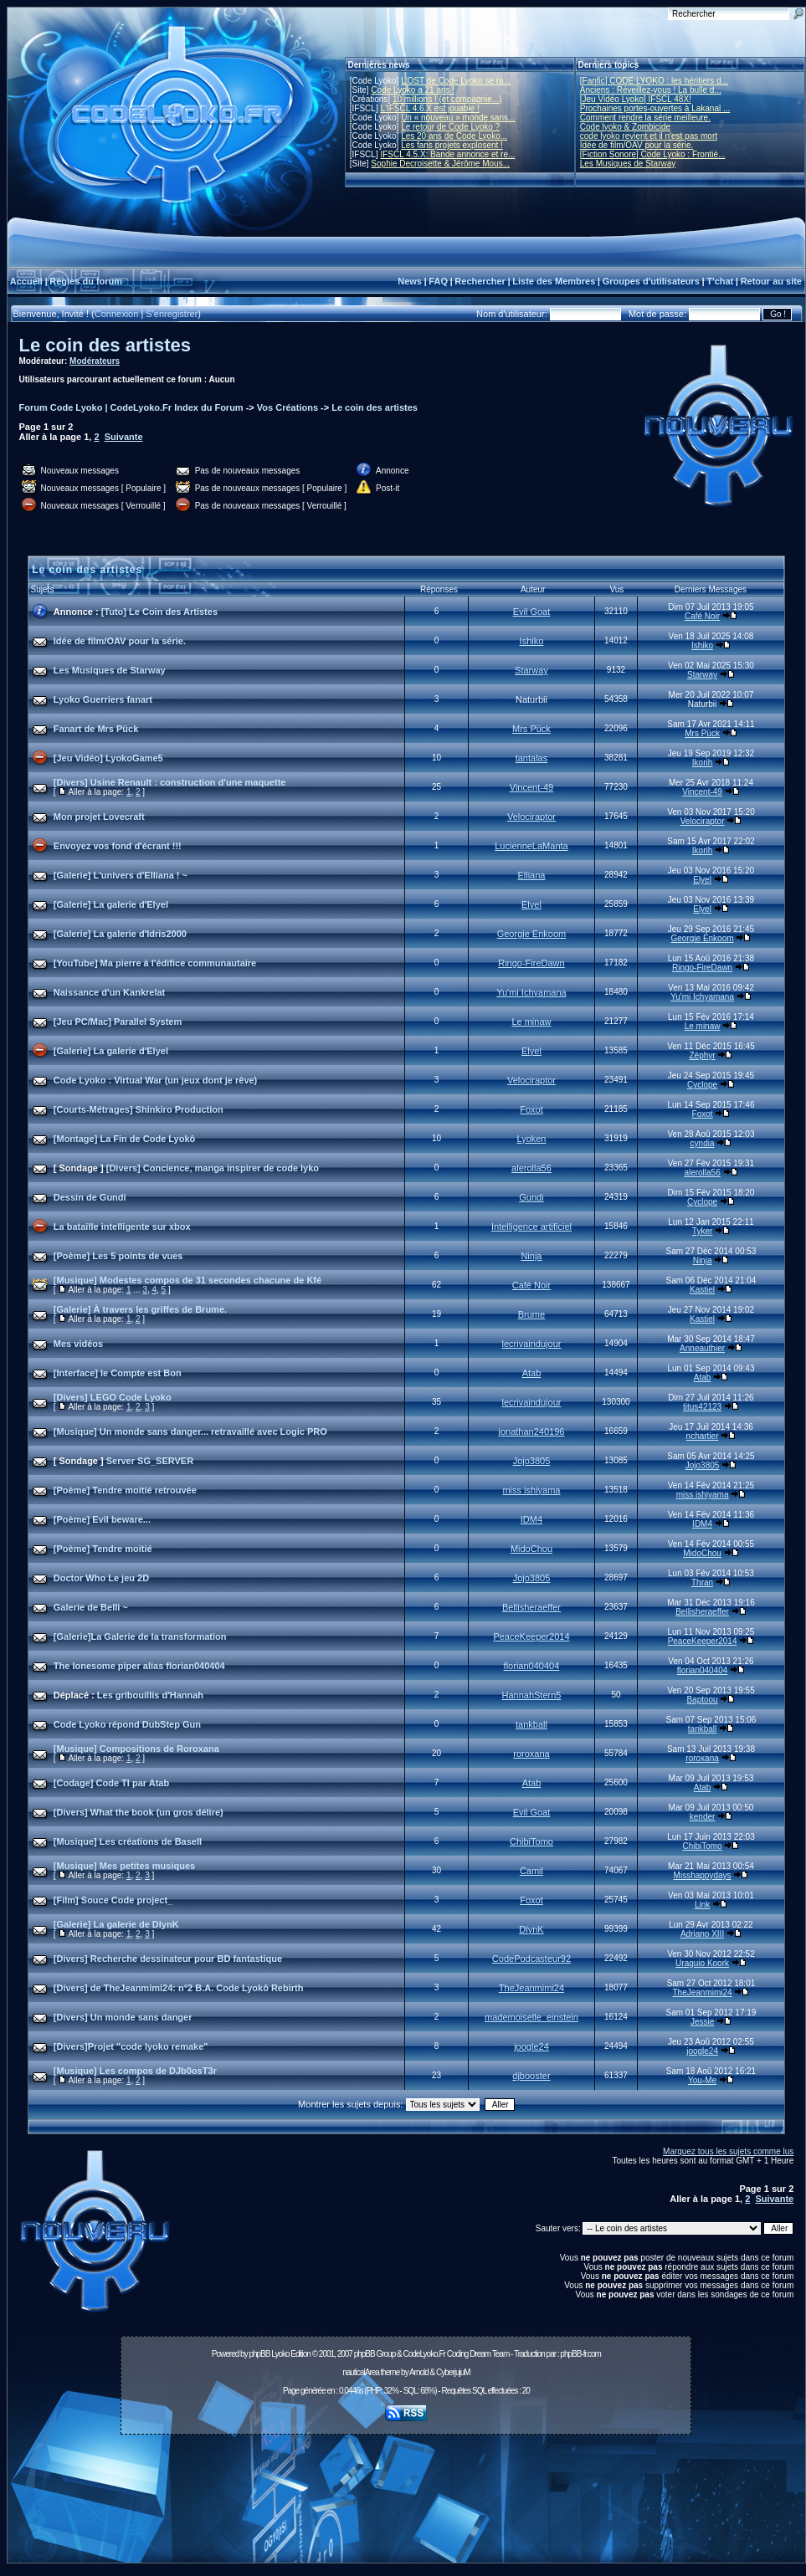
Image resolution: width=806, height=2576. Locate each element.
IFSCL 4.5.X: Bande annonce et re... (447, 154)
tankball (531, 1724)
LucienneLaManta (531, 846)
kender (703, 1816)
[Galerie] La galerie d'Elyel (111, 904)
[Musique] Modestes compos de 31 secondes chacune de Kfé (187, 1280)
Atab (532, 1373)
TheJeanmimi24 (531, 1988)
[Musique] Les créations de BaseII (128, 1841)
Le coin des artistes (105, 345)
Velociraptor (531, 817)
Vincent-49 (531, 787)
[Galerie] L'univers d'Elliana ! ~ (120, 875)
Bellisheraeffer (531, 1607)
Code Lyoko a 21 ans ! (412, 90)
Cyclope (702, 1084)
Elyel (702, 879)
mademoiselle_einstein (531, 2017)
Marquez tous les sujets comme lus (728, 2151)
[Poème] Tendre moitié (103, 1549)
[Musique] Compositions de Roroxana (136, 1749)
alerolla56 (531, 1168)
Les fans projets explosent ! (452, 145)
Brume (531, 1314)
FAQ (438, 281)
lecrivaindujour (531, 1344)
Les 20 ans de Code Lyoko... (454, 136)
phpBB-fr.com (580, 2353)
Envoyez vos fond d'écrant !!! (118, 846)
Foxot (531, 1109)
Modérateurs (94, 361)
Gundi (531, 1197)
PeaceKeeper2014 (531, 1636)
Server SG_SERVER (149, 1461)
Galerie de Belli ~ (91, 1607)
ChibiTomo (531, 1841)
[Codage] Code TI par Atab (111, 1783)
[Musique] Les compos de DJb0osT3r (135, 2071)
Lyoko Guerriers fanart (103, 699)
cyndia (702, 1143)
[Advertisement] (406, 2503)
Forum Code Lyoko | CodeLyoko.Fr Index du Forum (131, 407)
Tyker (702, 1231)
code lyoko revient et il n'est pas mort (648, 136)
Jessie (702, 2021)
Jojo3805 (532, 1461)
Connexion (117, 314)
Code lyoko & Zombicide (625, 126)
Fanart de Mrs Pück (96, 729)
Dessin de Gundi (90, 1197)
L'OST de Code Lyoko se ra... (456, 80)
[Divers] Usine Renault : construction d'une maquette (170, 782)
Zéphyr (703, 1055)
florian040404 (532, 1666)
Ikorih (702, 762)
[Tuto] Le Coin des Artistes (159, 612)
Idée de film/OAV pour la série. (636, 145)
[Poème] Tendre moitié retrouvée (125, 1490)
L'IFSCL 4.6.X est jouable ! (429, 108)
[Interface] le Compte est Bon (118, 1373)
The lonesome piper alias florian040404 (139, 1666)
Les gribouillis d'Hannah (150, 1695)
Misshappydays (703, 1875)
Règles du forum (85, 281)
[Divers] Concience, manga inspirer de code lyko (212, 1168)
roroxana (531, 1754)
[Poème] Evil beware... (102, 1519)
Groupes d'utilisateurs (651, 281)
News (410, 281)
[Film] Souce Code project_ (113, 1900)
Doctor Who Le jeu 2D (101, 1578)
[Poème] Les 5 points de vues (118, 1256)
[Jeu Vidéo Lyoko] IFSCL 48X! (635, 99)
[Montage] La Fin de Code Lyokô (124, 1139)
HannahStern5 (531, 1695)
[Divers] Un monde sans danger (123, 2017)
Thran (702, 1582)
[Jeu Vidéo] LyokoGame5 (108, 758)
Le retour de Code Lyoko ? (450, 126)
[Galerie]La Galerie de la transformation (140, 1636)
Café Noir (702, 616)
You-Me (702, 2080)
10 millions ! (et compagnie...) (447, 99)
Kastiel (702, 1289)
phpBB (259, 2353)
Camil (531, 1871)
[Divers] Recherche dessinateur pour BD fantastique (168, 1959)
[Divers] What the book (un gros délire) (138, 1812)
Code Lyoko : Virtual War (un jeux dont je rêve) (155, 1080)
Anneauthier (702, 1348)
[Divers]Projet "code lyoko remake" (131, 2046)
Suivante (124, 437)
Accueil (26, 281)
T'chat (719, 281)
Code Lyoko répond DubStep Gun (127, 1724)
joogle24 (531, 2046)
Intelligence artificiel (531, 1226)
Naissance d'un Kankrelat (109, 992)
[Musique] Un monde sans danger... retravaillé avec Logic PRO (190, 1431)
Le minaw (531, 1022)
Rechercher (480, 281)
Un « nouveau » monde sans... (458, 117)
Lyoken (531, 1139)
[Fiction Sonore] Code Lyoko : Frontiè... (653, 154)
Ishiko (532, 641)
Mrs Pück (531, 729)
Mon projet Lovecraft (99, 817)
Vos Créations (287, 407)
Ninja (531, 1256)
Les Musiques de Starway (628, 163)
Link (702, 1904)
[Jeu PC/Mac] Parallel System (118, 1022)
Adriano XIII (702, 1933)
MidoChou (531, 1549)
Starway (531, 670)
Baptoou (701, 1699)
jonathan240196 (531, 1431)
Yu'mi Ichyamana (531, 992)
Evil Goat (532, 612)
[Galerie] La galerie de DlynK (116, 1924)
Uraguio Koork (702, 1963)
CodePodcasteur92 (531, 1959)
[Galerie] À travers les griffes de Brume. (140, 1309)
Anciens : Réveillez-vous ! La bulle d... (650, 90)
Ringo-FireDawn (531, 963)
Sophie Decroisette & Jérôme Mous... (440, 163)
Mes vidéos (78, 1344)
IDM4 (531, 1519)
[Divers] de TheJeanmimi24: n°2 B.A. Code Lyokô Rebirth (179, 1988)
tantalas (532, 758)
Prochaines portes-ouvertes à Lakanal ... (655, 108)
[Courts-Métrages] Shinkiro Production (138, 1109)
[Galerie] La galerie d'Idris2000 (120, 934)
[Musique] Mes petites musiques (124, 1866)
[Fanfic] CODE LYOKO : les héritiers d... (654, 80)
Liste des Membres (553, 281)
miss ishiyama (531, 1490)
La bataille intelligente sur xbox (122, 1226)
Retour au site (771, 281)
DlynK (531, 1929)
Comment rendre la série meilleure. (645, 117)
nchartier (702, 1436)
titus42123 (702, 1406)
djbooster (531, 2076)
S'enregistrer (172, 314)
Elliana (531, 875)
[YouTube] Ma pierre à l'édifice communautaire (155, 963)
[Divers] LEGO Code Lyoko (113, 1397)
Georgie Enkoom (532, 934)
